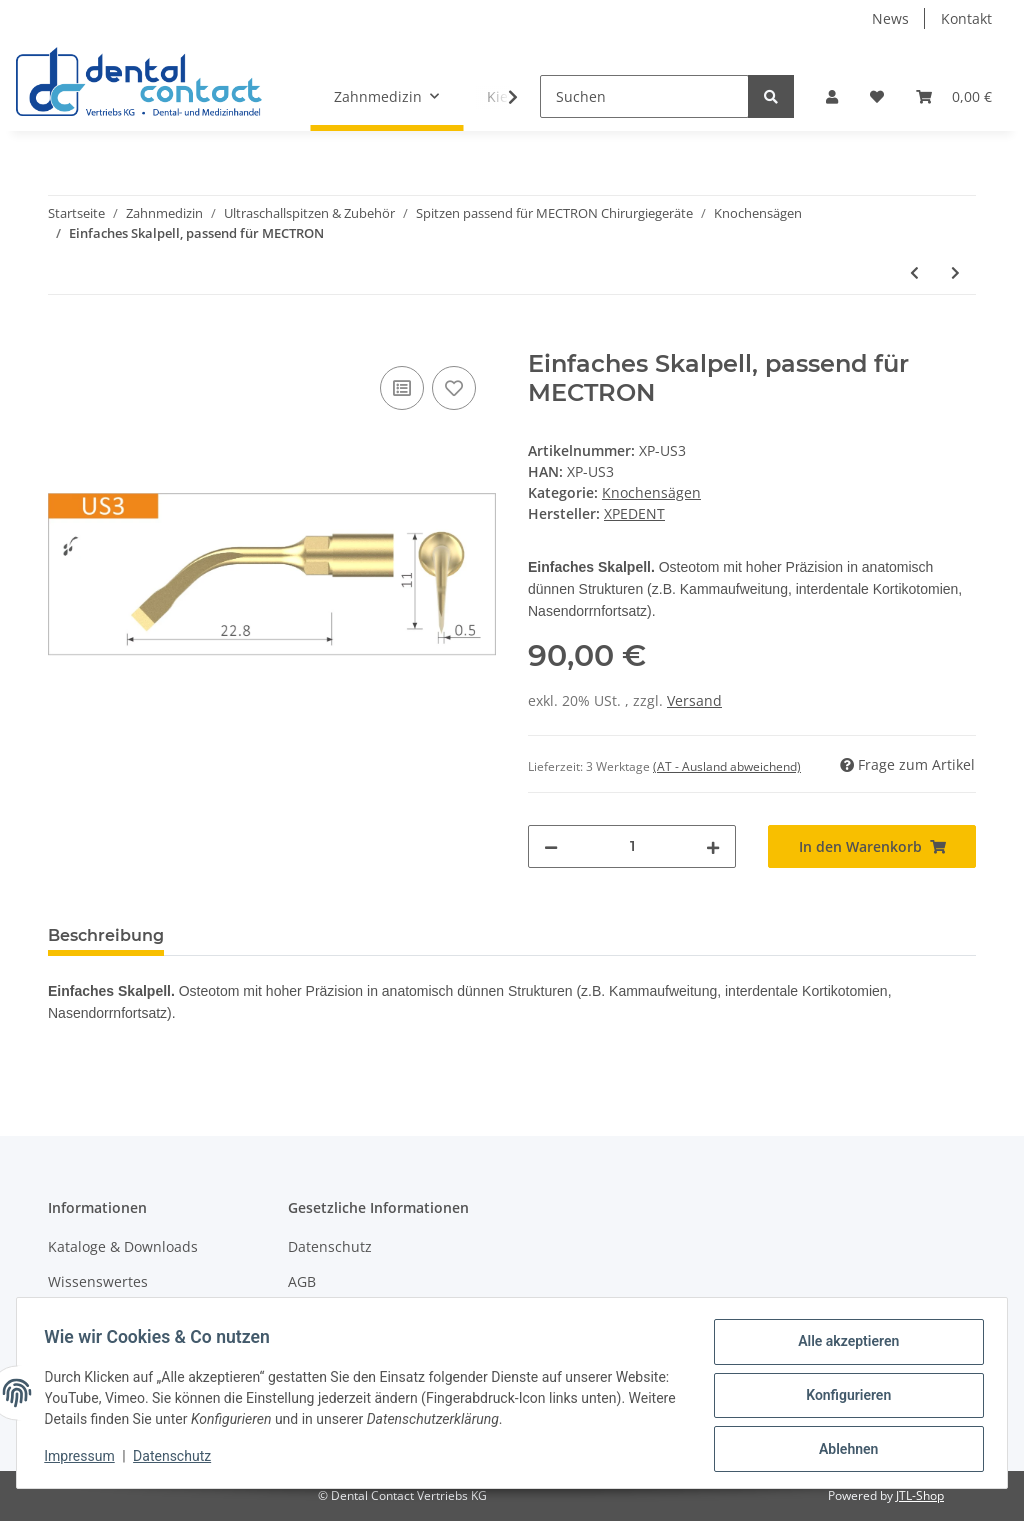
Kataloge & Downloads (123, 1246)
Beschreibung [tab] (106, 935)
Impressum (84, 1459)
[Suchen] (644, 96)
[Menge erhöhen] (713, 846)
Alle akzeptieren (843, 1346)
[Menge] (632, 846)
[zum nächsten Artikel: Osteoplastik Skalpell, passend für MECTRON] (955, 272)
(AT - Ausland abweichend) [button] (727, 766)
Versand (694, 700)
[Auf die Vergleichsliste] (402, 388)
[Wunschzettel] (877, 96)
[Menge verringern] (551, 846)
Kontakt (966, 18)
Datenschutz (330, 1246)
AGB (302, 1281)
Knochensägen (651, 492)
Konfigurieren (843, 1398)
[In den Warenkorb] (64, 339)
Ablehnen (843, 1450)
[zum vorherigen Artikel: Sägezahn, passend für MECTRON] (914, 272)
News (890, 18)
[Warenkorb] (954, 96)
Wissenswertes (98, 1281)
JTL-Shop (920, 1495)
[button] (832, 96)
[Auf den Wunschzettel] (454, 388)
